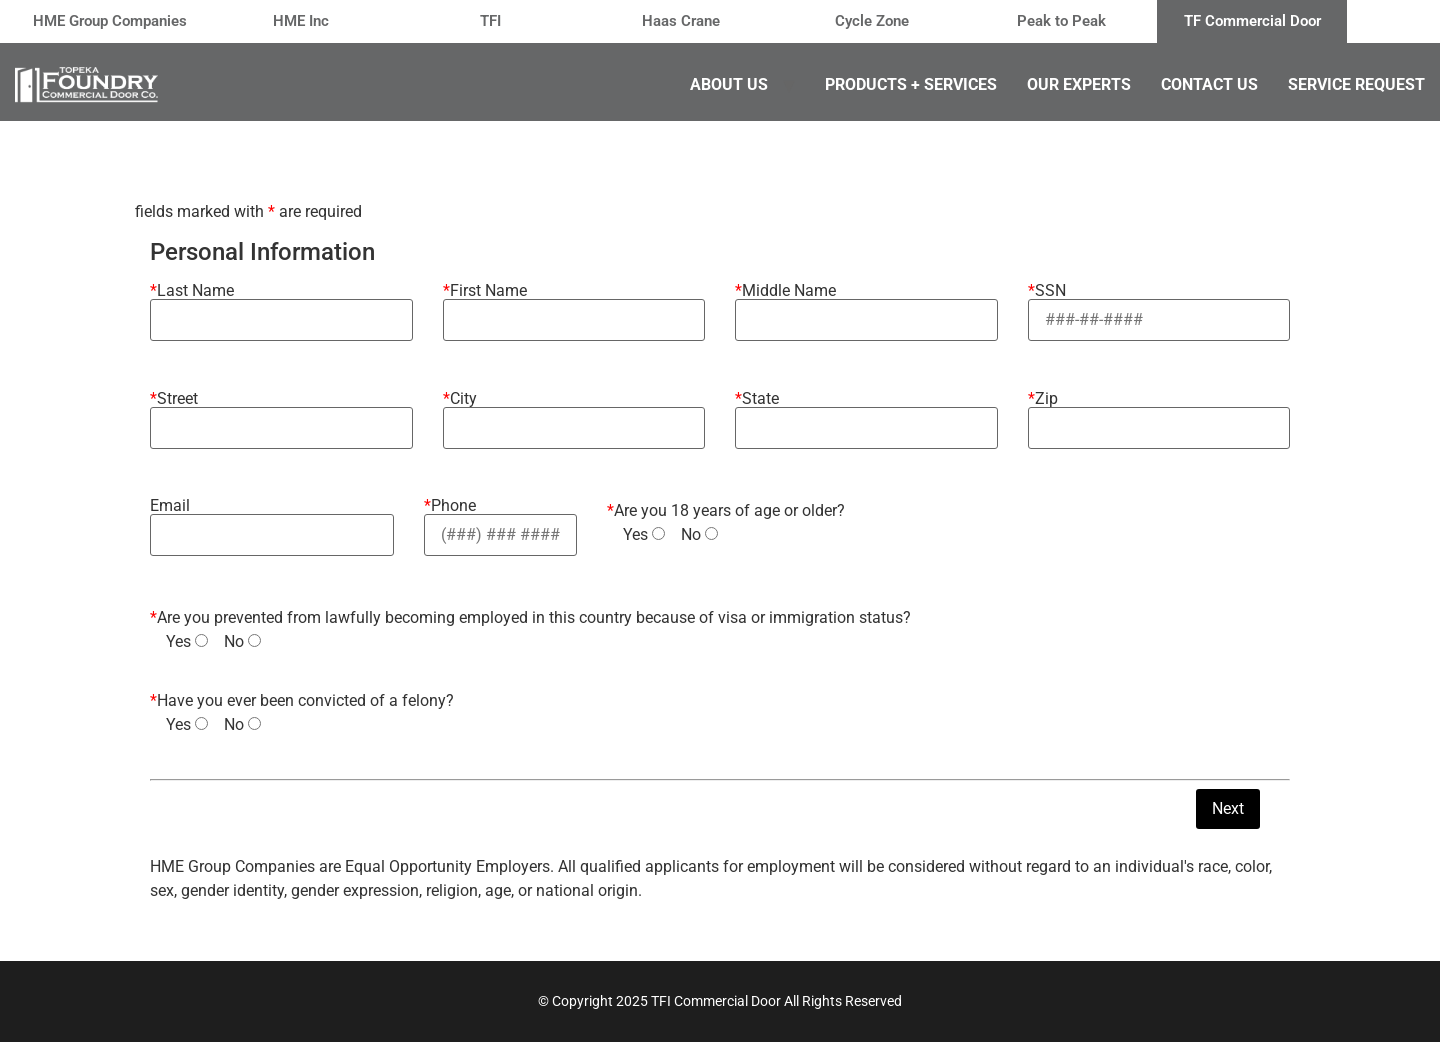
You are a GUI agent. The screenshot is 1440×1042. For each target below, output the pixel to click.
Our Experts (1079, 84)
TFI (490, 21)
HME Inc (301, 21)
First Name (574, 306)
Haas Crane (681, 21)
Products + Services (911, 84)
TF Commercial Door (1252, 21)
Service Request (1356, 84)
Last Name (281, 306)
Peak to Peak (1061, 21)
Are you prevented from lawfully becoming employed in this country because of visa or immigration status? (530, 618)
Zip (1159, 414)
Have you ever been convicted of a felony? (302, 701)
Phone (500, 521)
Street (281, 414)
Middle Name (866, 306)
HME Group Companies (110, 21)
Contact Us (1209, 84)
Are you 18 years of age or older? (726, 511)
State (866, 414)
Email (272, 521)
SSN (1159, 306)
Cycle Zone (872, 21)
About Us (729, 84)
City (574, 414)
